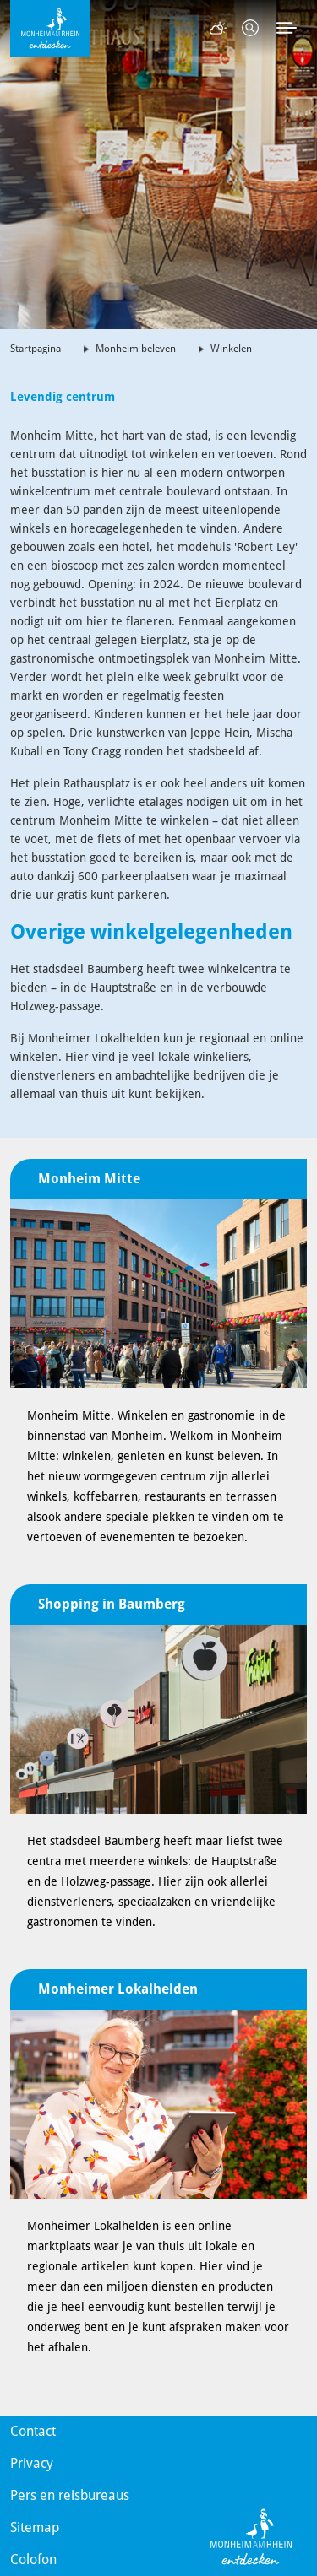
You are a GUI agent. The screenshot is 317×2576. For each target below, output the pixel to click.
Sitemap (34, 2527)
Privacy (31, 2463)
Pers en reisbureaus (69, 2495)
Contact (33, 2431)
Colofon (33, 2560)
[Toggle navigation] (286, 28)
